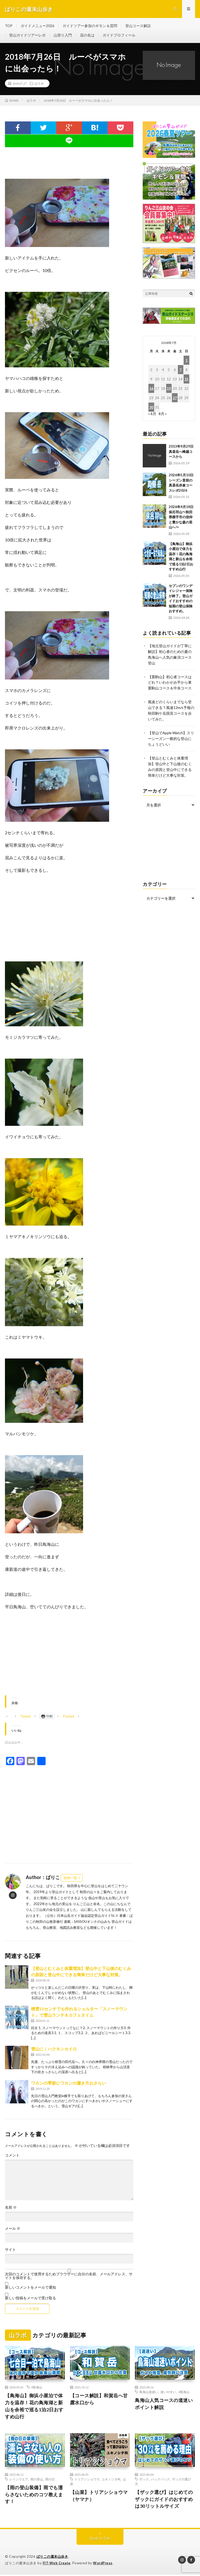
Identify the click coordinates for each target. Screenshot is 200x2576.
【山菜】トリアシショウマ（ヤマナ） (99, 2496)
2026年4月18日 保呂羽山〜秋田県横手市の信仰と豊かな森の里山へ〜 (183, 518)
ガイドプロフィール (119, 35)
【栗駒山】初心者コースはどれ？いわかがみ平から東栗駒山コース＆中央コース (170, 682)
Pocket (68, 1717)
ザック (144, 2480)
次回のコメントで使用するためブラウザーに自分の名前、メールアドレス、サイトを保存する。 (69, 2277)
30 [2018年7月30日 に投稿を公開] (151, 408)
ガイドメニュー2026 (38, 26)
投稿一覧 (70, 1879)
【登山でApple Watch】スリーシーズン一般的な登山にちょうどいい (171, 736)
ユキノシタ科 (111, 2480)
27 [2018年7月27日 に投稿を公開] (175, 399)
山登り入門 (63, 35)
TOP (9, 26)
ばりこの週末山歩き (52, 2558)
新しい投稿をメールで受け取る (30, 2299)
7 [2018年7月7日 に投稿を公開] (180, 370)
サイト (10, 2250)
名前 (11, 2208)
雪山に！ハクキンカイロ (54, 2049)
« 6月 (152, 414)
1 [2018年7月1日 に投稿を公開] (186, 361)
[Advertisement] (69, 1658)
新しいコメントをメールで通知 (30, 2288)
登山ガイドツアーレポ (27, 35)
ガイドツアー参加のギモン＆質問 (90, 26)
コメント (12, 2156)
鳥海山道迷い (148, 2392)
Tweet (25, 1715)
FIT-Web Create (57, 2564)
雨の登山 (36, 2480)
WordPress (103, 2564)
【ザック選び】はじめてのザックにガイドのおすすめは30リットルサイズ (164, 2500)
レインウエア (18, 2480)
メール (12, 2229)
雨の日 (50, 2480)
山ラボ (39, 84)
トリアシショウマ (86, 2480)
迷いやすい (168, 2392)
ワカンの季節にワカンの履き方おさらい (68, 2083)
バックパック (160, 2480)
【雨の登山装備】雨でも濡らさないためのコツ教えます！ (34, 2495)
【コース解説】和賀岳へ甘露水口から (99, 2400)
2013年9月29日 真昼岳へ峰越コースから (183, 452)
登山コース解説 (138, 26)
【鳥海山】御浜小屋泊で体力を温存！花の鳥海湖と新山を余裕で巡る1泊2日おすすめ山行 (34, 2407)
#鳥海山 (36, 2388)
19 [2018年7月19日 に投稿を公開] (169, 389)
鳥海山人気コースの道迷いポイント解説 (164, 2404)
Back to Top (100, 2539)
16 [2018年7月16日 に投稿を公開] (151, 389)
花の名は (87, 35)
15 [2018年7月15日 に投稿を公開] (186, 380)
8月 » (163, 414)
